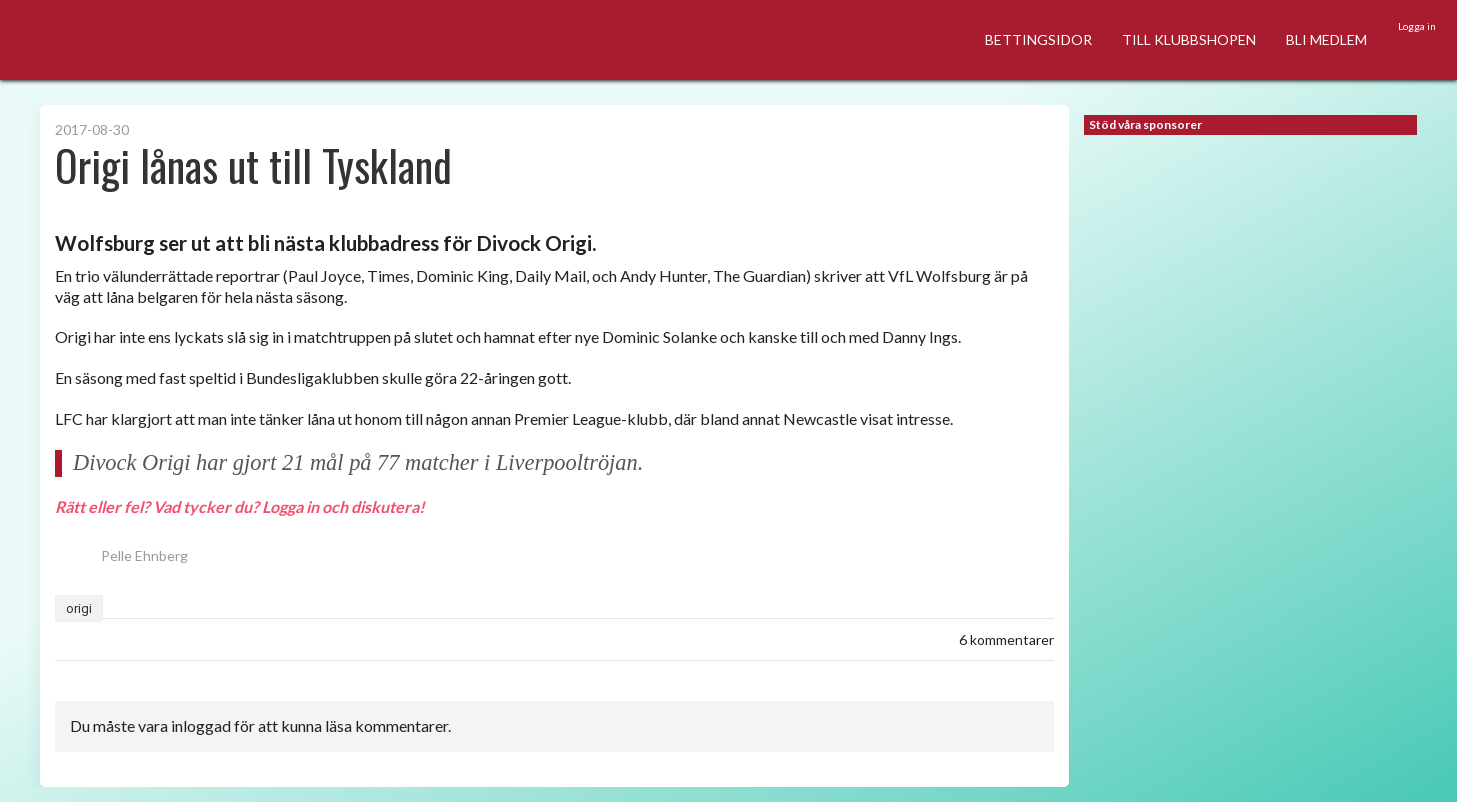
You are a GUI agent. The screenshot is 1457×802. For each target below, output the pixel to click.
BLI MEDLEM (1326, 39)
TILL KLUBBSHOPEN (1189, 39)
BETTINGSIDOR (1038, 39)
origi (79, 608)
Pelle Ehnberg (121, 555)
